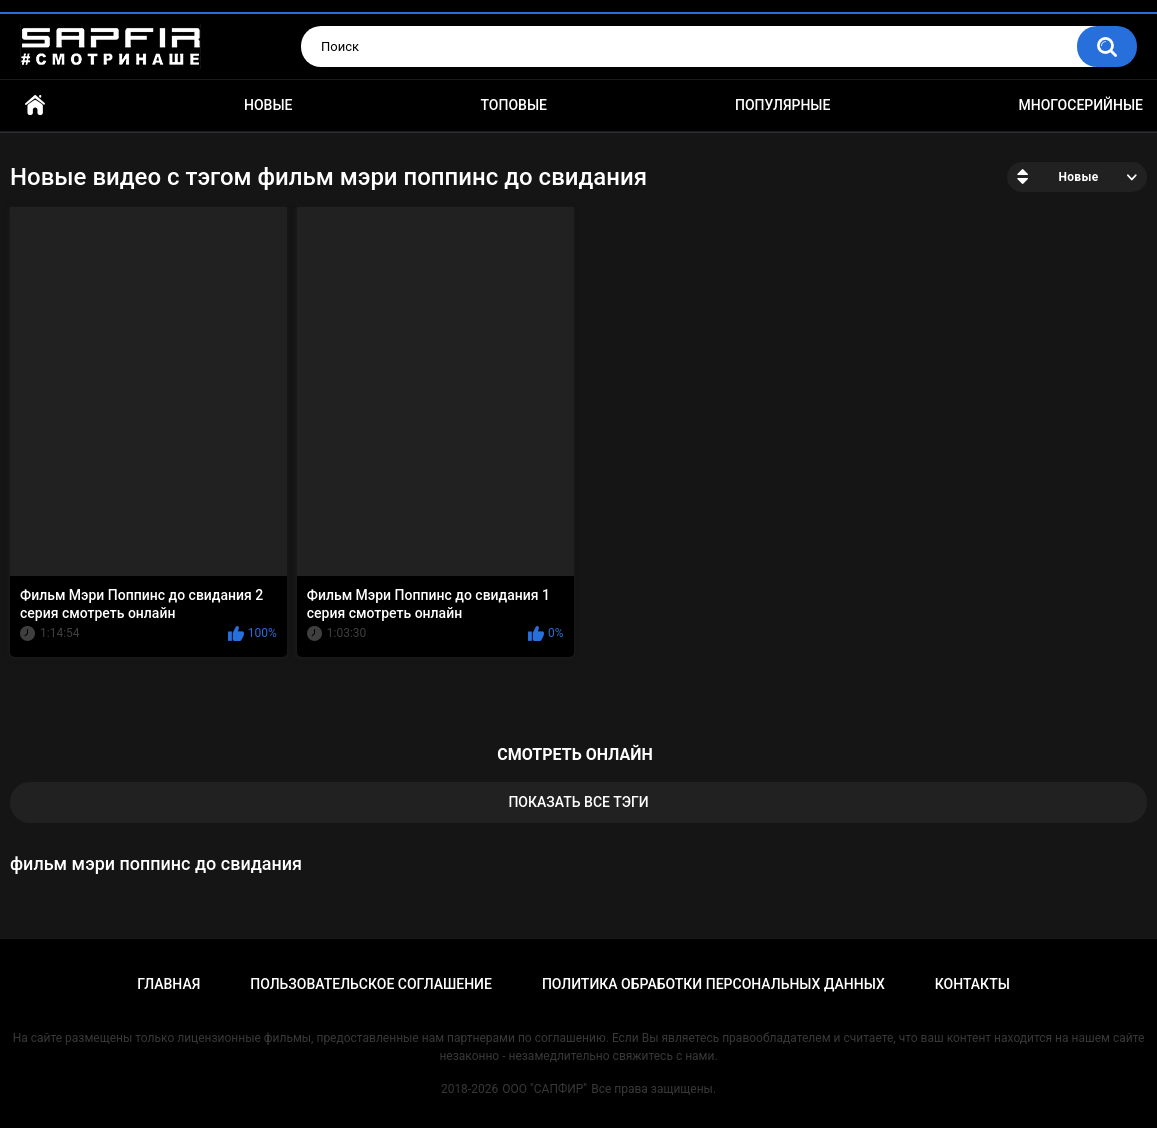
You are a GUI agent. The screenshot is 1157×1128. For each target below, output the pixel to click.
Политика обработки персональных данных (713, 984)
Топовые (514, 105)
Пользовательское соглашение (371, 984)
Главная (35, 105)
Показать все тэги (578, 802)
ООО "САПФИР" (544, 1089)
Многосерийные (1080, 105)
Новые (268, 105)
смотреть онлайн (575, 754)
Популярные (782, 105)
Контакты (972, 984)
